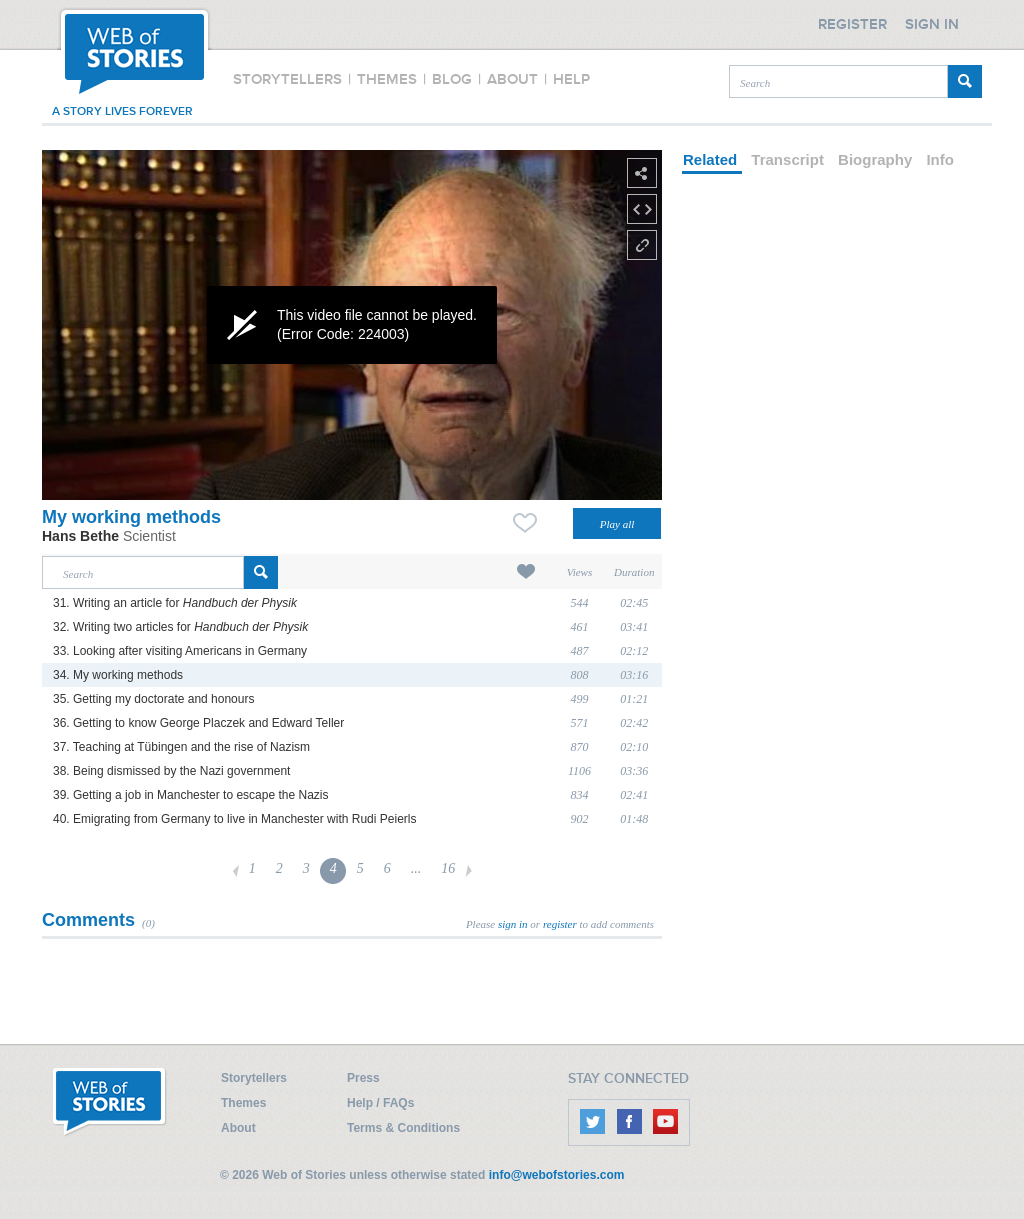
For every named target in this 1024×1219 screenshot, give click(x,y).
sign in (513, 924)
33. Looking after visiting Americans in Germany (180, 651)
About (238, 1128)
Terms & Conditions (403, 1128)
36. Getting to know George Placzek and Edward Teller (198, 723)
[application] (352, 325)
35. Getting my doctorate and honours (153, 699)
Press (363, 1078)
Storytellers (254, 1078)
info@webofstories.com (557, 1175)
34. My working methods (118, 675)
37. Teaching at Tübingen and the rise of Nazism (181, 747)
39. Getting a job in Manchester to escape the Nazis (191, 795)
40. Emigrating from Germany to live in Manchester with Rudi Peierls (234, 819)
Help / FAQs (380, 1103)
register (560, 924)
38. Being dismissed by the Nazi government (171, 771)
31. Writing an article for (175, 603)
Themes (243, 1103)
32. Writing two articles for (180, 627)
